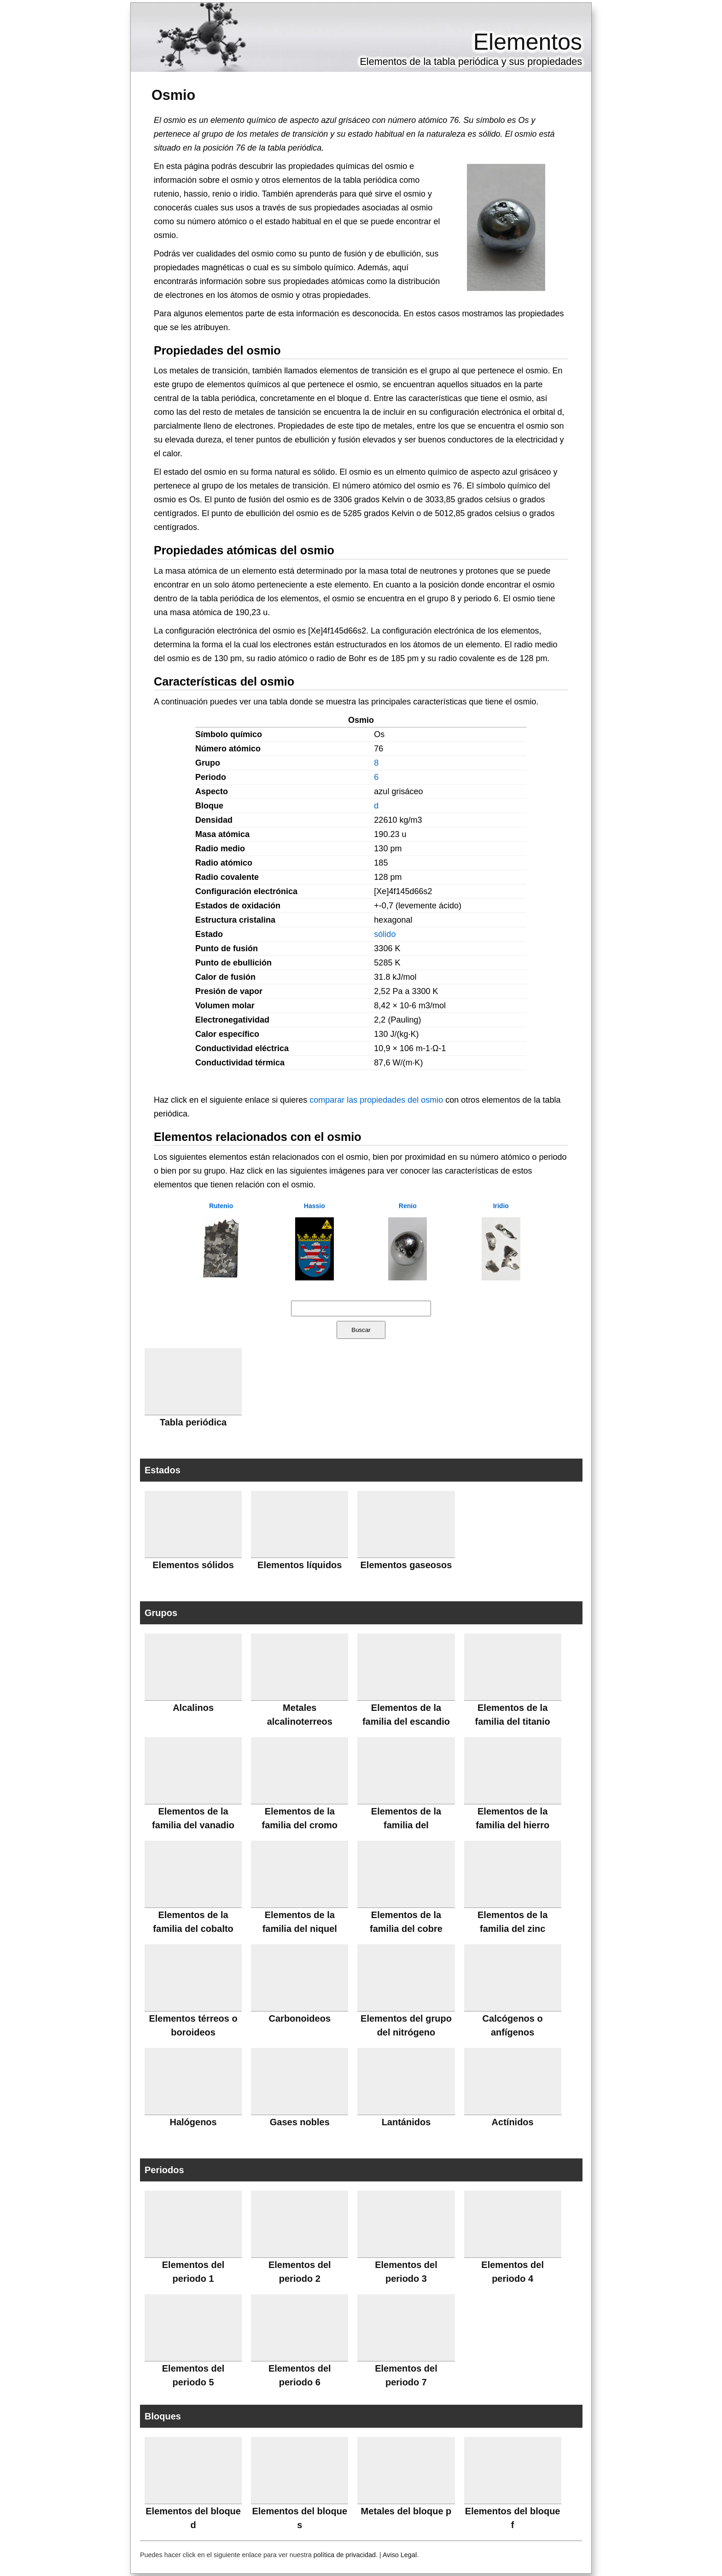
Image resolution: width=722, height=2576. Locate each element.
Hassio (314, 1205)
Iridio (501, 1205)
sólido (385, 934)
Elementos (527, 42)
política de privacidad (345, 2555)
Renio (408, 1205)
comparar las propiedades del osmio (376, 1100)
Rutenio (221, 1205)
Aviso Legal (400, 2555)
